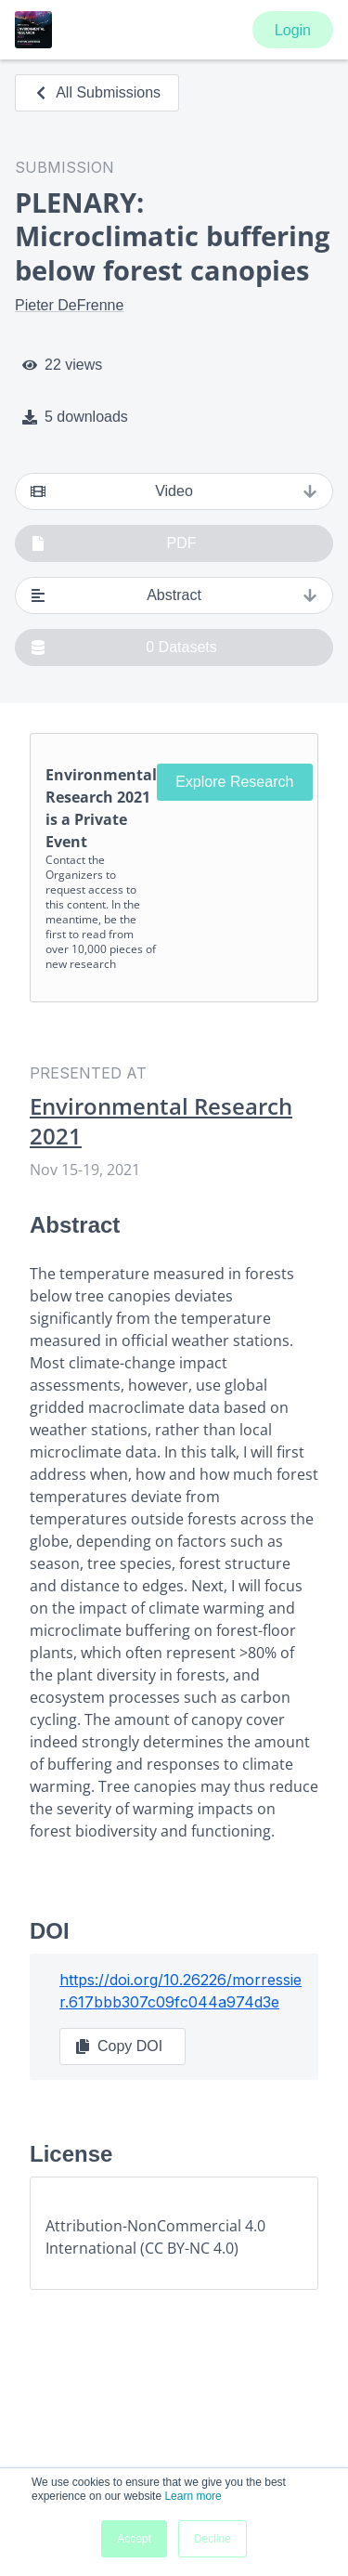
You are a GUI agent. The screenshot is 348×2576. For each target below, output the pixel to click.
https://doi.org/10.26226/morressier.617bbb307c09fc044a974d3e (180, 1990)
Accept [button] (134, 2538)
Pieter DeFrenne (69, 305)
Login (293, 30)
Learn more (192, 2496)
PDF (114, 543)
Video (174, 491)
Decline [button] (212, 2538)
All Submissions (97, 92)
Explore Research (234, 782)
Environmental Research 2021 (161, 1121)
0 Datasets (124, 647)
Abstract (174, 595)
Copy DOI (118, 2046)
